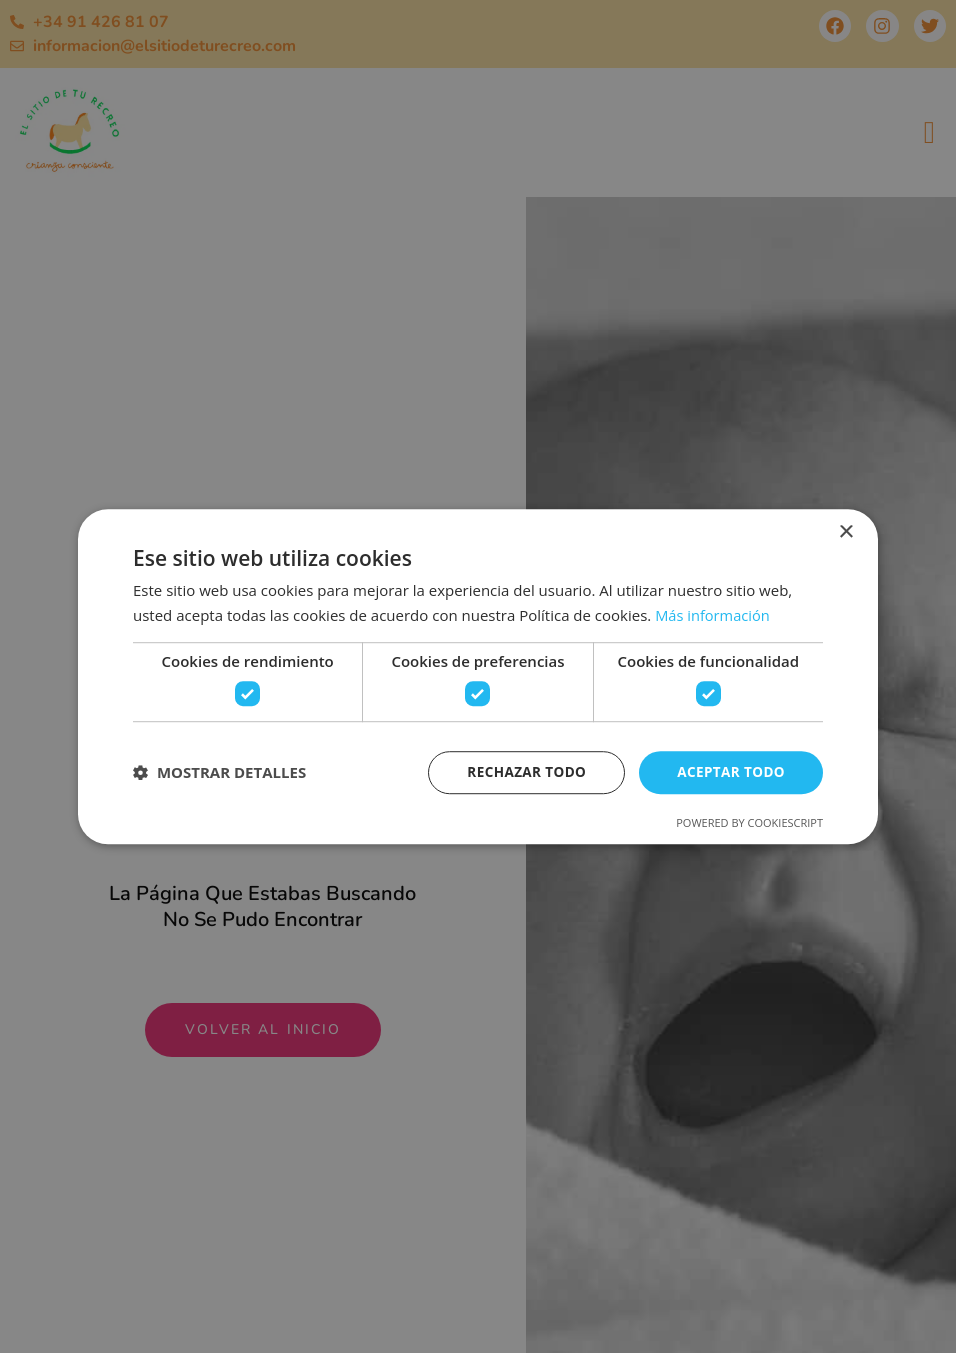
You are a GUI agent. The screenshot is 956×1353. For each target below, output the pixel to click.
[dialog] (478, 676)
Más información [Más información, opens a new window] (713, 614)
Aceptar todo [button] (729, 771)
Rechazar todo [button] (521, 771)
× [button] (845, 531)
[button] (219, 773)
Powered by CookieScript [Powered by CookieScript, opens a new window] (749, 823)
